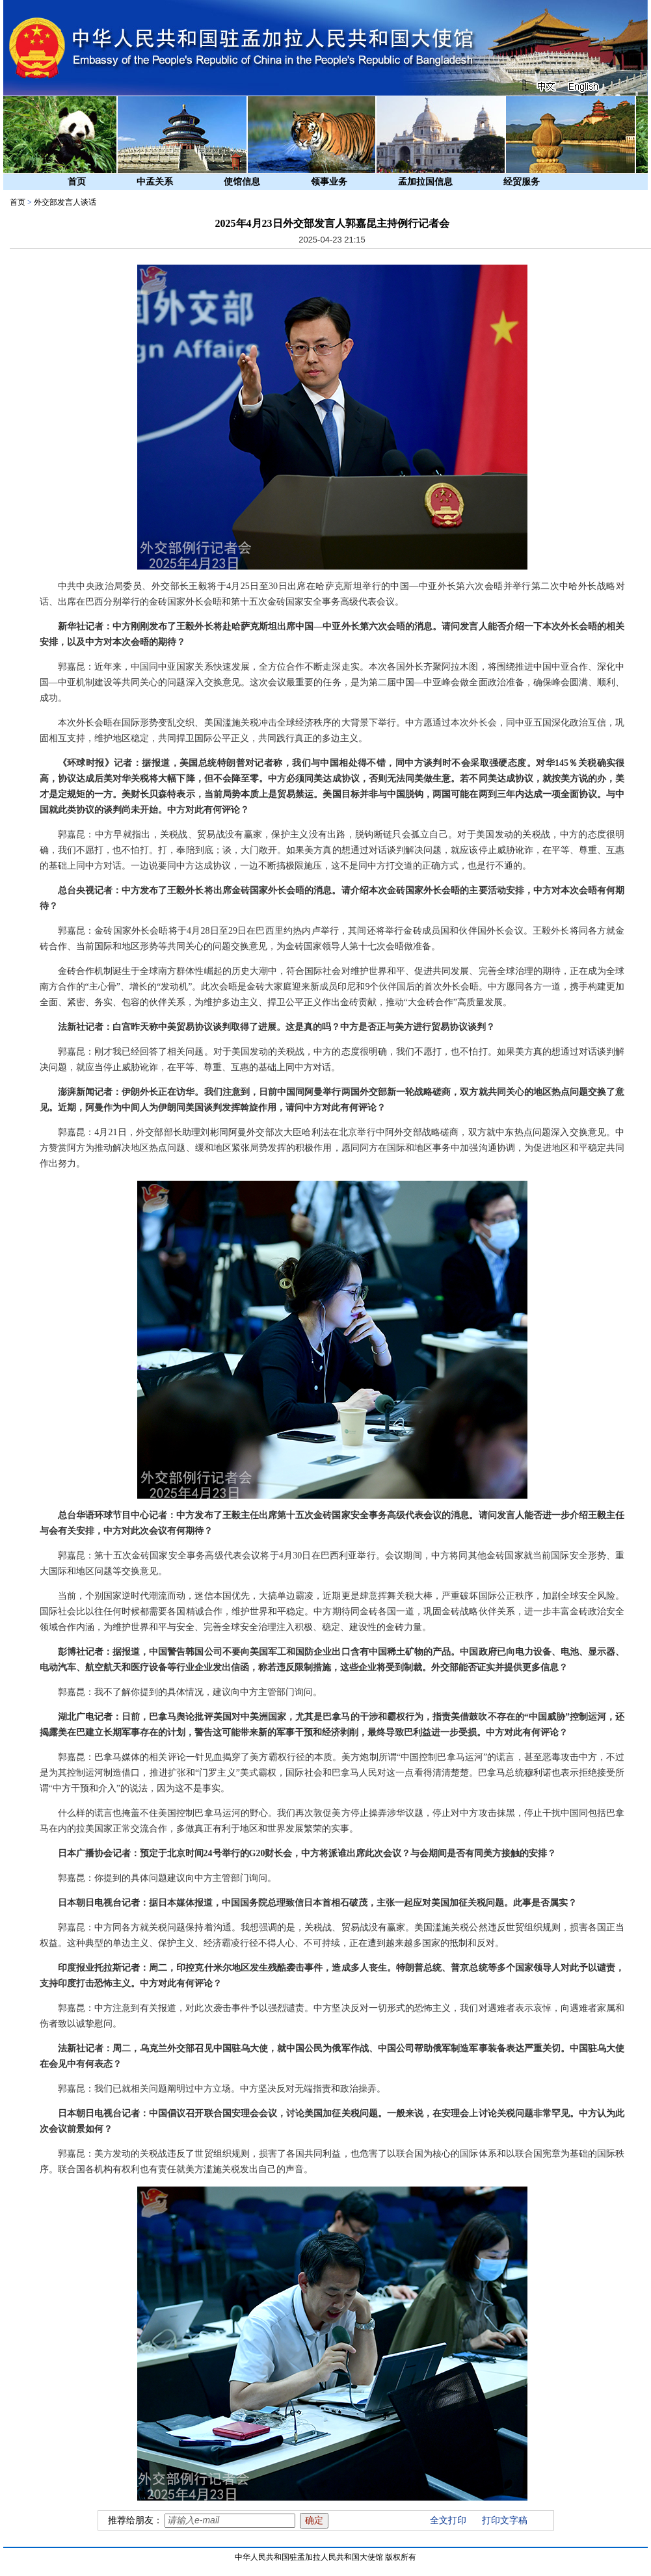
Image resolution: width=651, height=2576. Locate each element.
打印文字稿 (504, 2520)
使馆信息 (242, 182)
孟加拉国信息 (425, 182)
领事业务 (329, 182)
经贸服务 (521, 182)
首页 (77, 182)
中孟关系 (155, 182)
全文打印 (448, 2520)
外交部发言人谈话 (65, 202)
